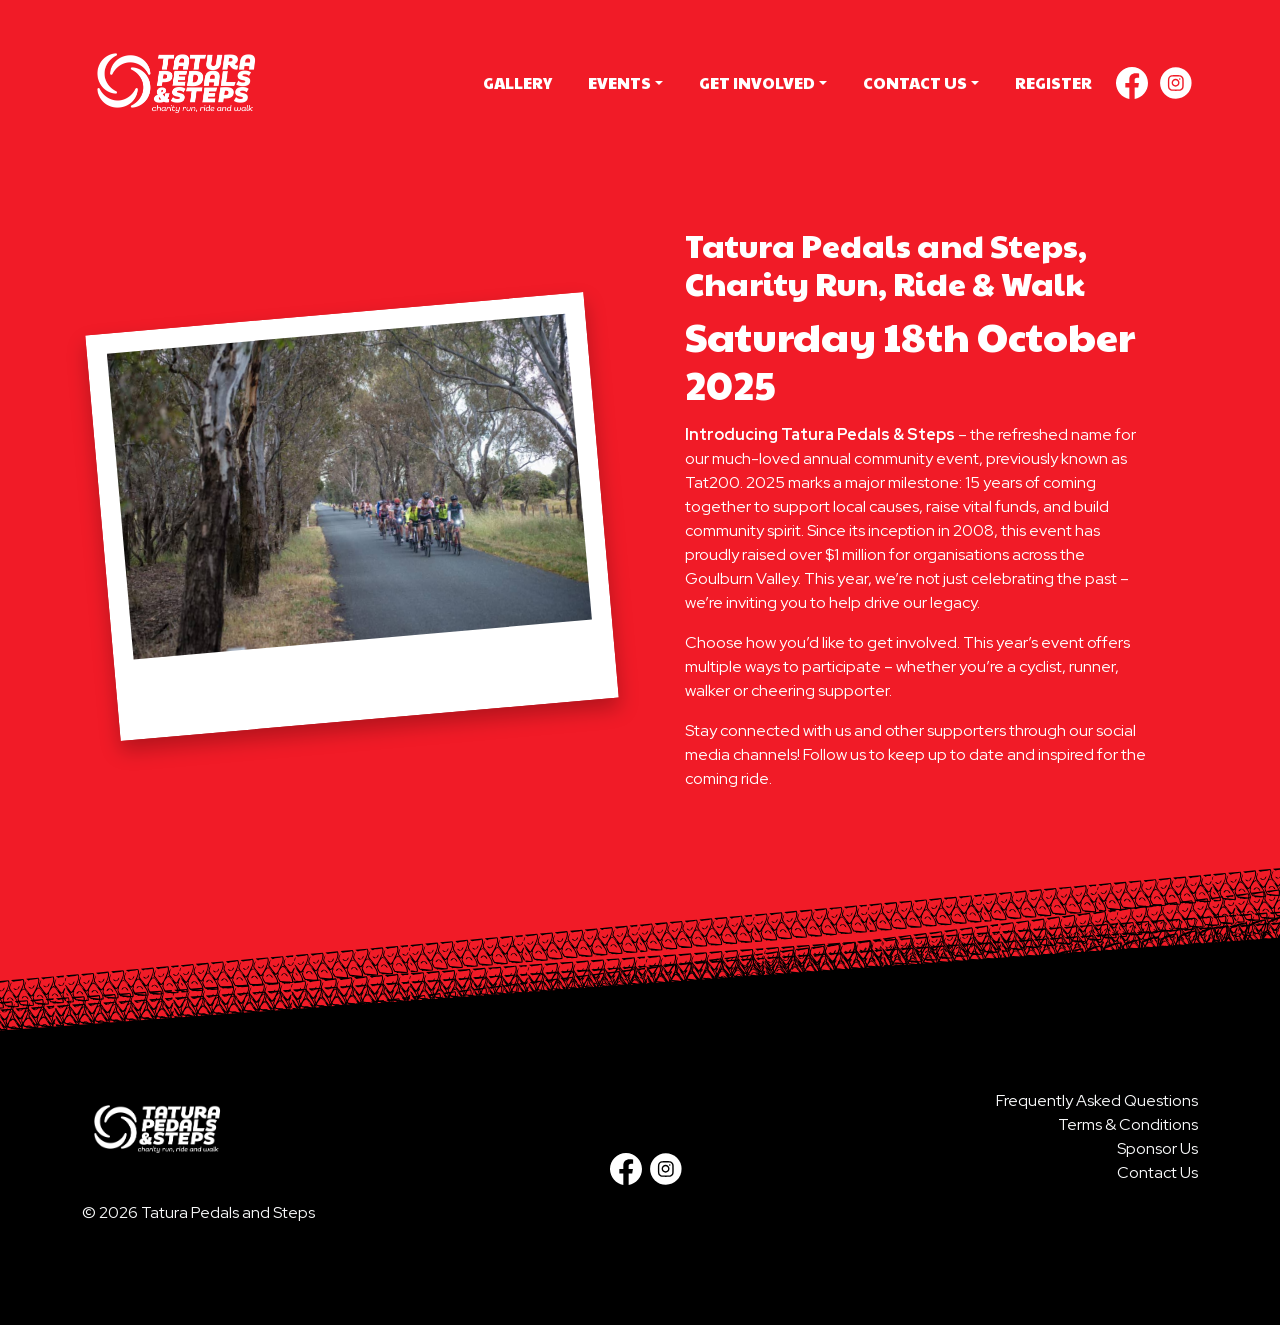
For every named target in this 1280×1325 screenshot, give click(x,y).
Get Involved (757, 82)
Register (1053, 82)
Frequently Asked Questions (1097, 1100)
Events (619, 82)
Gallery (517, 82)
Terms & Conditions (1128, 1124)
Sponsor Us (1157, 1148)
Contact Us (915, 82)
